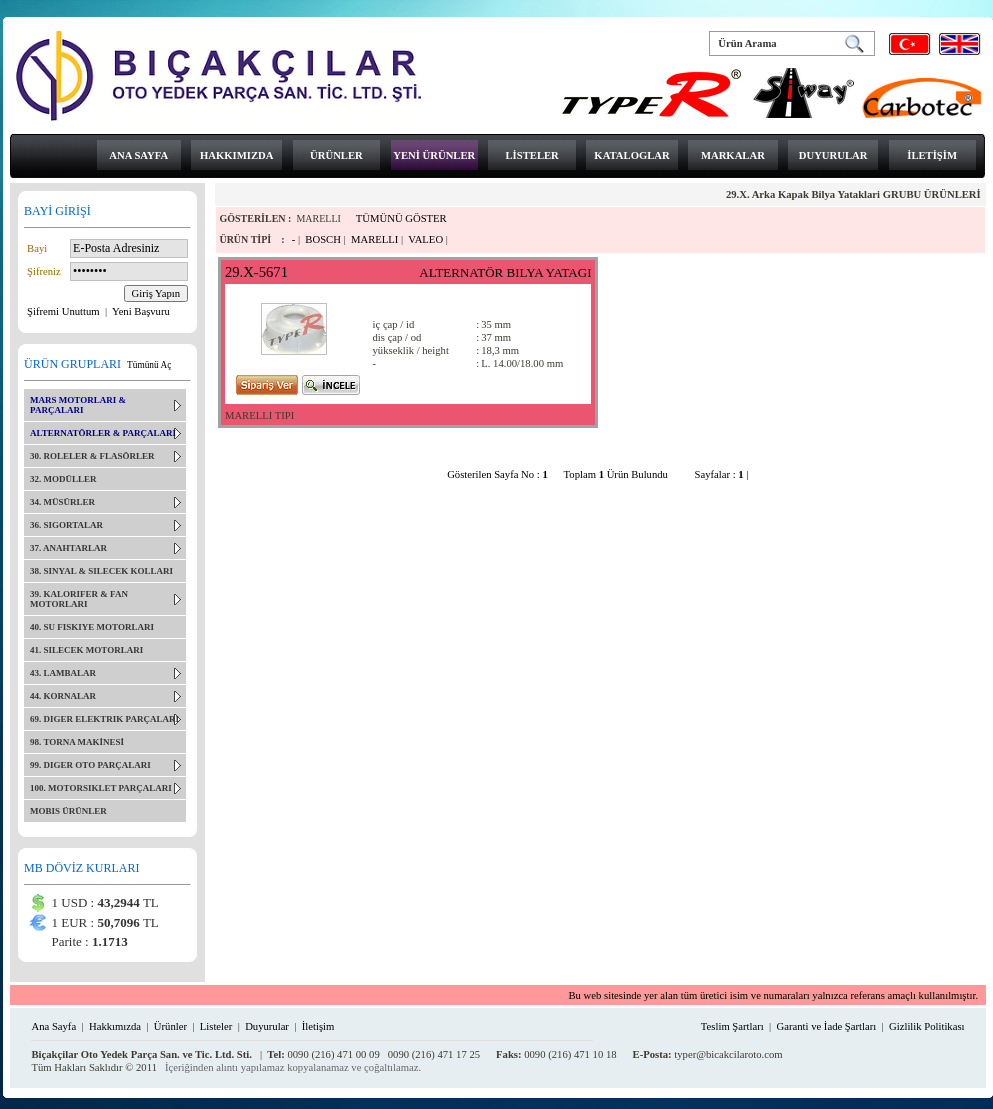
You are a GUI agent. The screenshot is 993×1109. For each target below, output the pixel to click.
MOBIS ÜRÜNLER (68, 811)
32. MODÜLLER (63, 479)
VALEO (425, 239)
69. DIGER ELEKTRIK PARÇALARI (104, 719)
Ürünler (170, 1026)
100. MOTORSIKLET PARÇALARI (101, 788)
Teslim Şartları (732, 1026)
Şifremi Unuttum (64, 311)
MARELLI (374, 239)
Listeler (216, 1026)
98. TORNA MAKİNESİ (77, 742)
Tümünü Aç (149, 365)
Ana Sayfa (53, 1026)
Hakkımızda (115, 1026)
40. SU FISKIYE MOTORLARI (92, 627)
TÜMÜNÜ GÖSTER (401, 218)
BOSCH (323, 239)
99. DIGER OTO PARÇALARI (90, 765)
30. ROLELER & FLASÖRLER (92, 456)
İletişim (318, 1026)
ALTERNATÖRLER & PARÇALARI (103, 433)
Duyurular (267, 1026)
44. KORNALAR (63, 696)
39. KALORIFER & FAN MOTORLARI (79, 599)
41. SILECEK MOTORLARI (86, 650)
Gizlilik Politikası (926, 1026)
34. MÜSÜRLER (62, 502)
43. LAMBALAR (63, 673)
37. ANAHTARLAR (68, 548)
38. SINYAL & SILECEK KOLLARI (101, 571)
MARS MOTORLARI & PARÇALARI (78, 405)
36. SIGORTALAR (66, 525)
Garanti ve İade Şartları (827, 1026)
